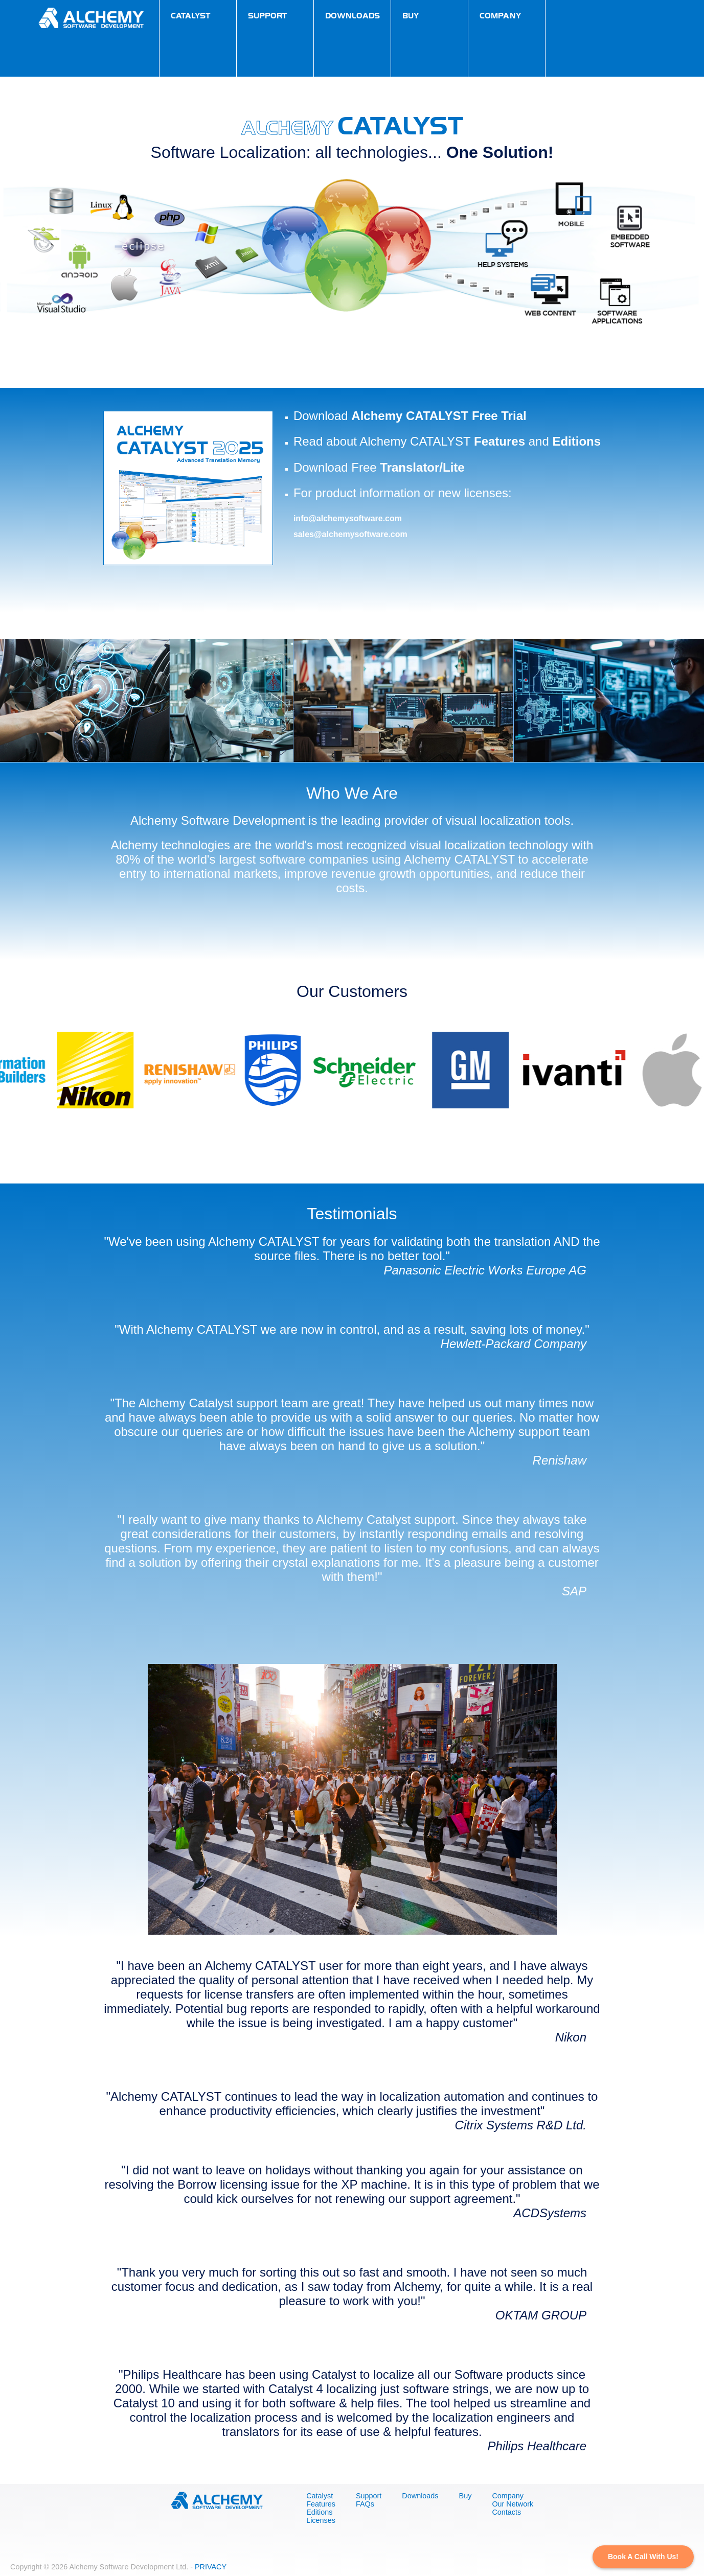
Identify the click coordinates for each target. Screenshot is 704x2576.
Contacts (506, 2512)
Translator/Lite (422, 467)
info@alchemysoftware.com (347, 518)
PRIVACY (210, 2567)
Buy (465, 2496)
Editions (576, 441)
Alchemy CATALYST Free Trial (438, 416)
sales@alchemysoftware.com (350, 534)
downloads (352, 15)
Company (508, 2496)
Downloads (420, 2496)
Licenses (320, 2520)
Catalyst (319, 2496)
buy (410, 15)
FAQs (365, 2504)
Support (368, 2496)
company (500, 15)
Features (499, 441)
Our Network (512, 2504)
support (267, 15)
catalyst (190, 15)
